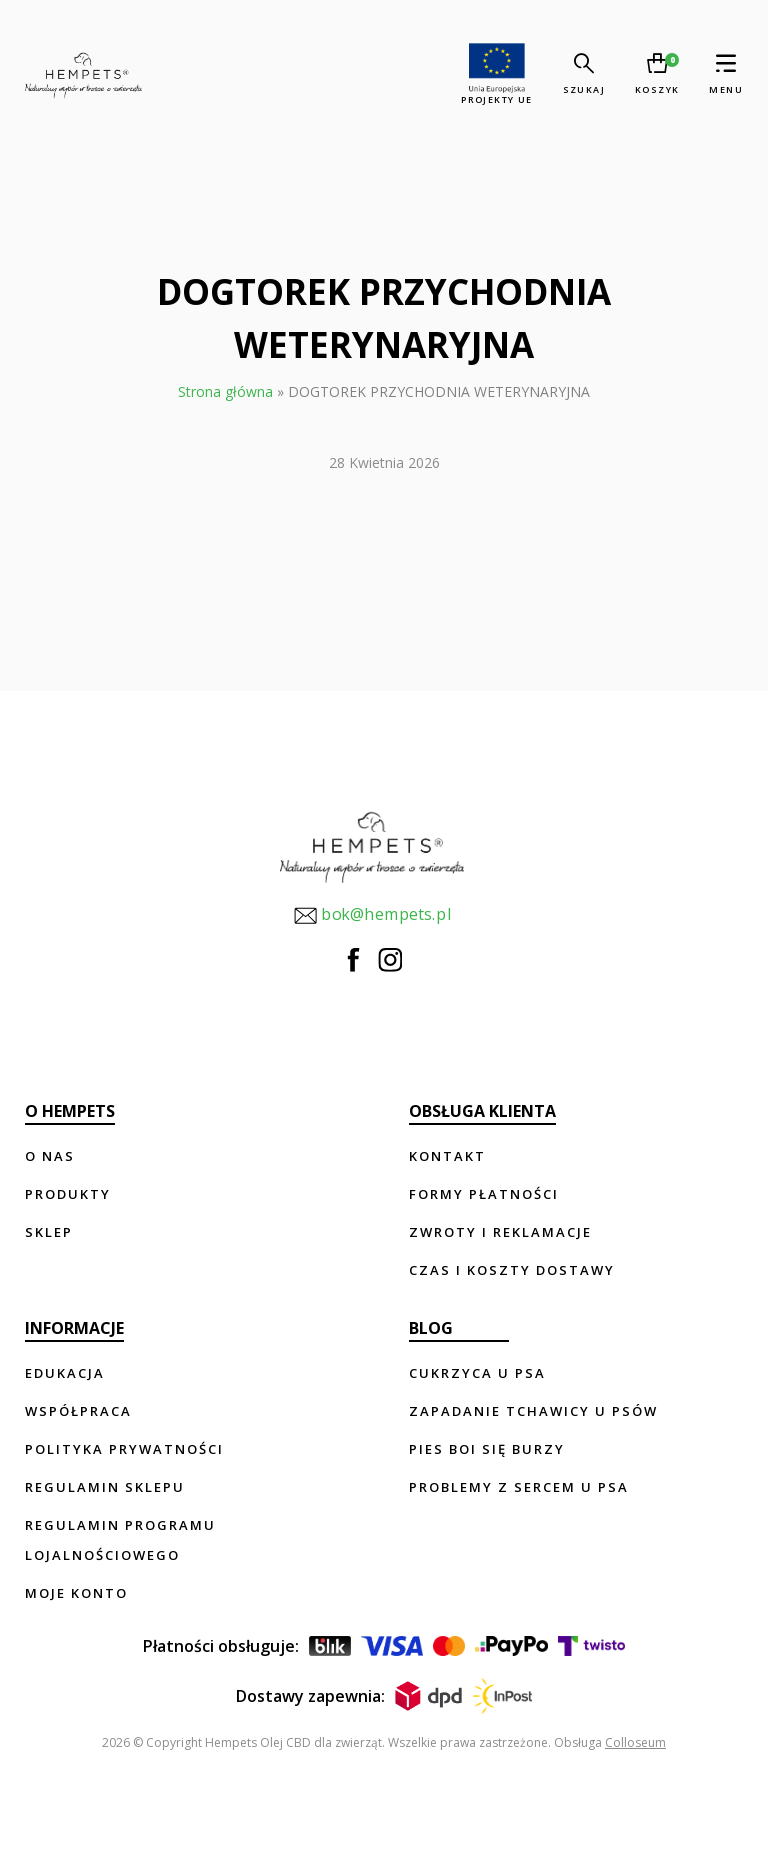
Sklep (49, 1232)
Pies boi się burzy (487, 1449)
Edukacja (65, 1373)
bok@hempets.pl (372, 915)
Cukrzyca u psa (477, 1373)
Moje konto (76, 1593)
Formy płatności (484, 1194)
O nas (50, 1156)
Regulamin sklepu (105, 1487)
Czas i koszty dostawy (512, 1270)
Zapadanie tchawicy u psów (533, 1411)
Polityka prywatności (124, 1449)
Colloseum (635, 1742)
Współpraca (78, 1411)
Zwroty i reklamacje (500, 1232)
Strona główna (225, 391)
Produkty (68, 1194)
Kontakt (447, 1156)
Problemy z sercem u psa (519, 1487)
